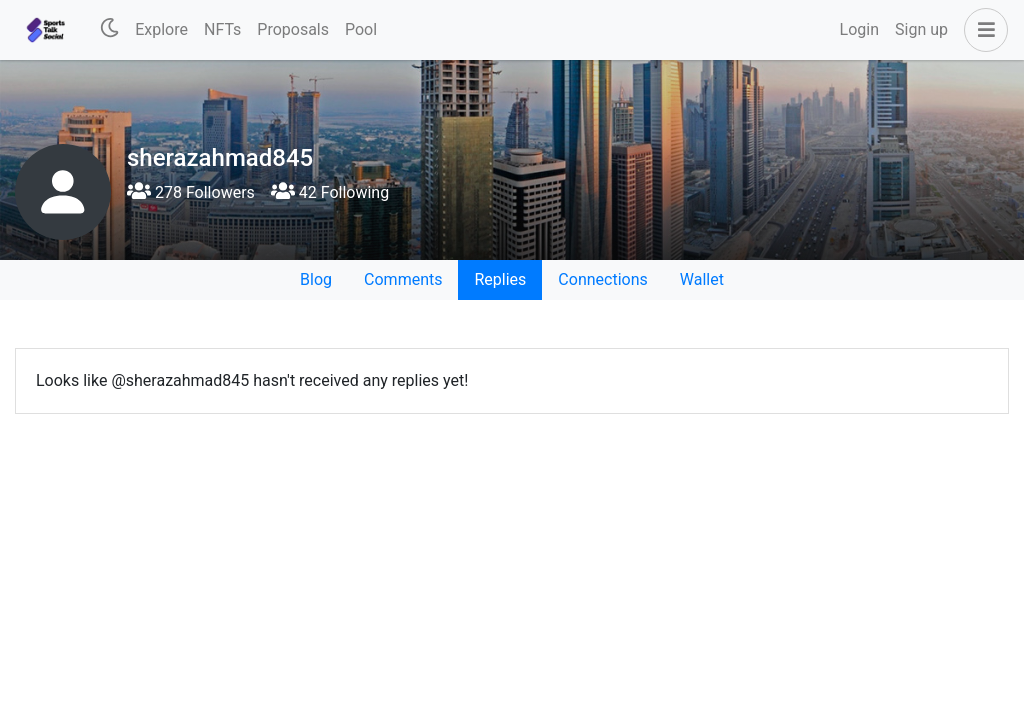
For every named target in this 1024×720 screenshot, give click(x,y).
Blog (316, 279)
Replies (500, 279)
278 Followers (191, 192)
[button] (982, 30)
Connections (602, 279)
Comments (403, 279)
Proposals (293, 29)
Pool (361, 29)
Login (859, 29)
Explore (161, 29)
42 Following (330, 192)
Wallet (702, 279)
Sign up (921, 29)
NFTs (222, 29)
